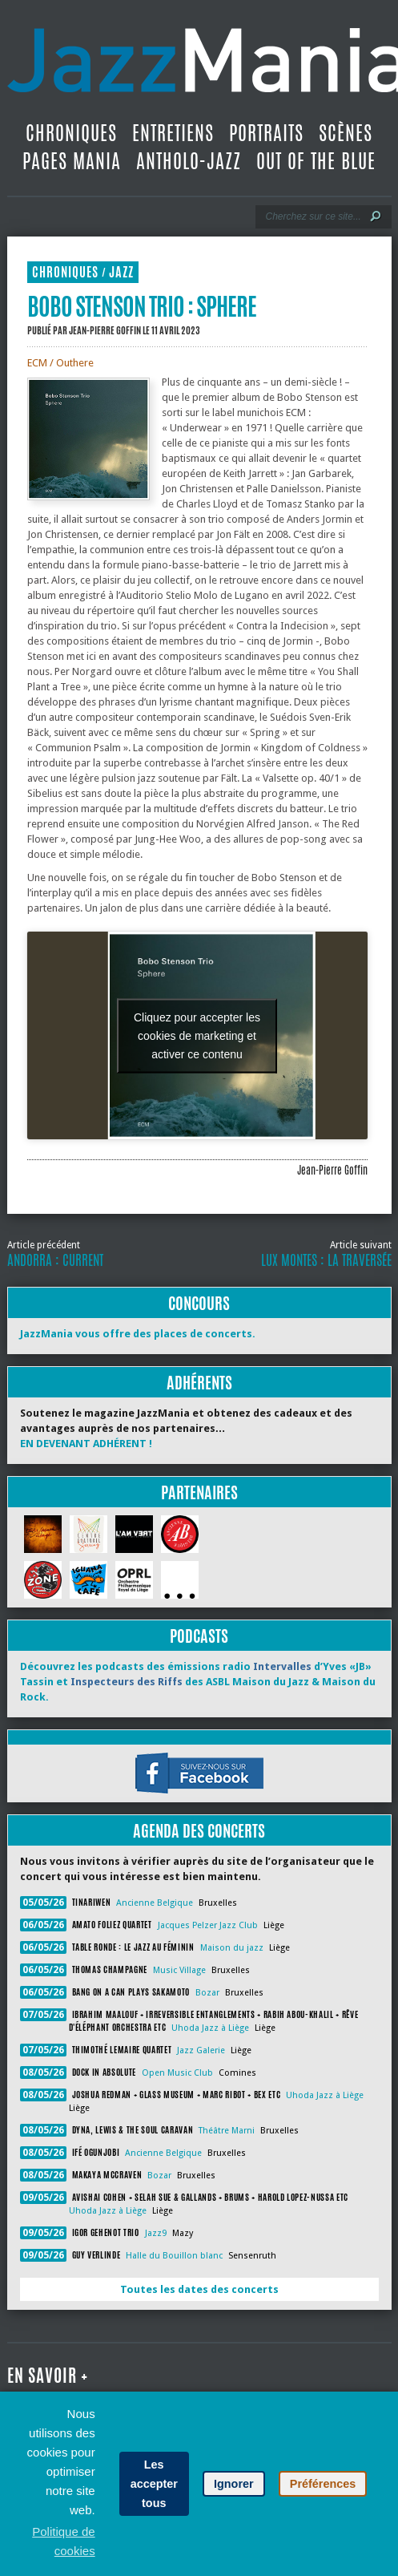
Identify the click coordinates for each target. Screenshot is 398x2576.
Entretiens (173, 133)
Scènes (345, 133)
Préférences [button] (323, 2483)
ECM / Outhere (60, 363)
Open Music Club (177, 2073)
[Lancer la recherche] (375, 216)
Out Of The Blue (316, 161)
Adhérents (199, 1382)
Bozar (207, 1993)
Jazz (121, 272)
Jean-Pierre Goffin (105, 330)
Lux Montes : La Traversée (326, 1260)
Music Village (179, 1970)
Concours (199, 1303)
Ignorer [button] (234, 2483)
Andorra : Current (55, 1260)
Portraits (266, 133)
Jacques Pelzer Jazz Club (208, 1925)
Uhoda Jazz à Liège (210, 2028)
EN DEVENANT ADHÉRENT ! (86, 1444)
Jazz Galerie (201, 2050)
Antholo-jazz (188, 161)
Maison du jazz (231, 1948)
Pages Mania (71, 161)
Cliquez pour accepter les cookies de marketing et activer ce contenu (197, 1035)
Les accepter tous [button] (154, 2483)
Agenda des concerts (199, 1830)
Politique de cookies (63, 2541)
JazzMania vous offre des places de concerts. (137, 1334)
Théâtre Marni (227, 2130)
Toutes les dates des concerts (199, 2289)
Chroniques (71, 133)
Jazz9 (156, 2233)
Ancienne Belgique (154, 1903)
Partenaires (199, 1492)
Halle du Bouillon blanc (174, 2255)
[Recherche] (312, 216)
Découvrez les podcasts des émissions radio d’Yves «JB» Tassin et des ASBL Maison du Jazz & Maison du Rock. (198, 1681)
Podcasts (199, 1636)
